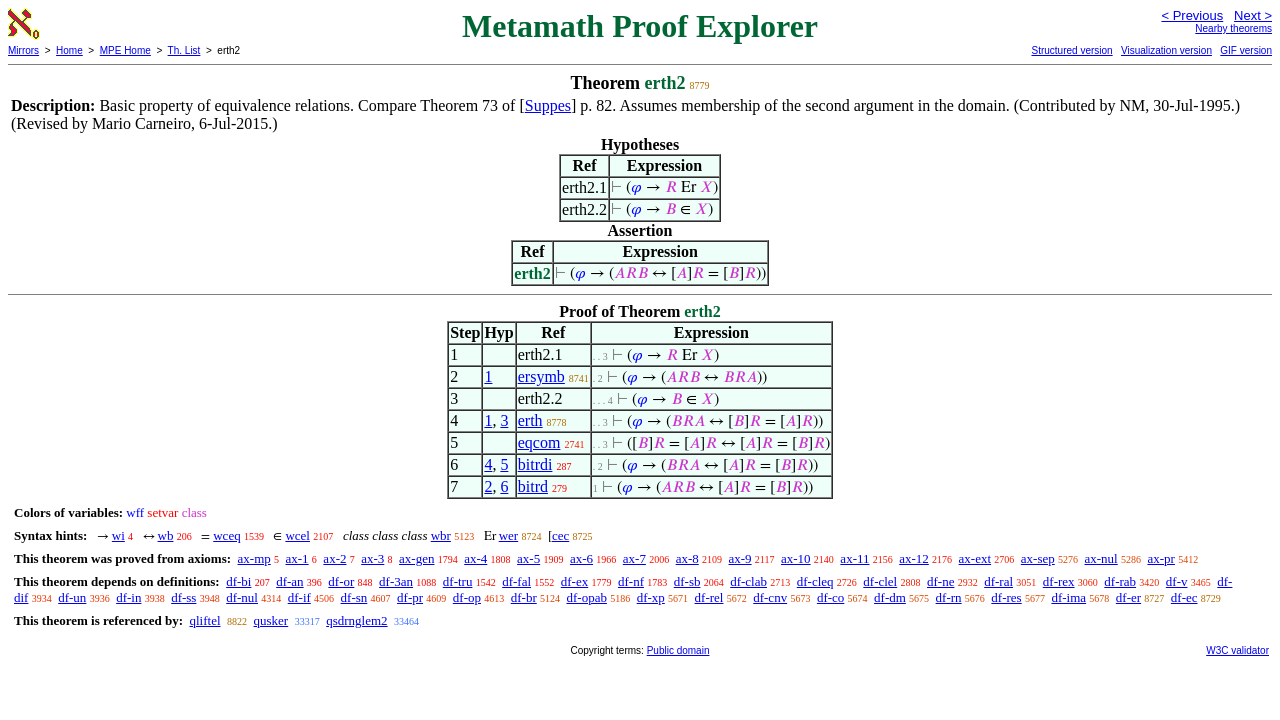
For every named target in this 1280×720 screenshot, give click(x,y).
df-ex (574, 581)
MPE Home (125, 50)
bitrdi (535, 464)
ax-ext (975, 558)
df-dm (890, 597)
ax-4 (475, 558)
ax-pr (1160, 558)
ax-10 (796, 558)
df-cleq (815, 581)
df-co (830, 597)
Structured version (1071, 50)
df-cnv (770, 597)
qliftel (204, 620)
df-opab (586, 597)
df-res (1006, 597)
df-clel (880, 581)
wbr (441, 535)
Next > (1253, 15)
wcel (297, 535)
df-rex (1059, 581)
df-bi (238, 581)
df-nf (631, 581)
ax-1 (297, 558)
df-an (289, 581)
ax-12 (914, 558)
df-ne (940, 581)
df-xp (651, 597)
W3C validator (1237, 650)
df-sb (687, 581)
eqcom (539, 442)
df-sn (354, 597)
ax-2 (334, 558)
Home (69, 50)
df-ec (1184, 597)
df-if (299, 597)
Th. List (184, 50)
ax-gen (416, 558)
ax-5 (528, 558)
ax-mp (254, 558)
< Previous (1192, 15)
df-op (467, 597)
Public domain (678, 650)
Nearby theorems (1233, 28)
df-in (128, 597)
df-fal (516, 581)
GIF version (1246, 50)
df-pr (410, 597)
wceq (226, 535)
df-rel (709, 597)
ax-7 (634, 558)
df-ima (1068, 597)
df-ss (183, 597)
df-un (72, 597)
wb (166, 535)
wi (118, 535)
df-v (1177, 581)
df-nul (242, 597)
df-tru (458, 581)
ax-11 (854, 558)
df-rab (1120, 581)
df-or (341, 581)
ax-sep (1038, 558)
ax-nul (1101, 558)
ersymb (541, 376)
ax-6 (581, 558)
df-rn (949, 597)
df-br (524, 597)
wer (509, 535)
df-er (1128, 597)
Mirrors (23, 50)
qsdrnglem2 (356, 620)
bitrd (533, 486)
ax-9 (740, 558)
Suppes (548, 105)
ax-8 (687, 558)
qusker (271, 620)
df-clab (748, 581)
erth (530, 420)
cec (560, 535)
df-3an (396, 581)
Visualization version (1166, 50)
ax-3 (372, 558)
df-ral (998, 581)
